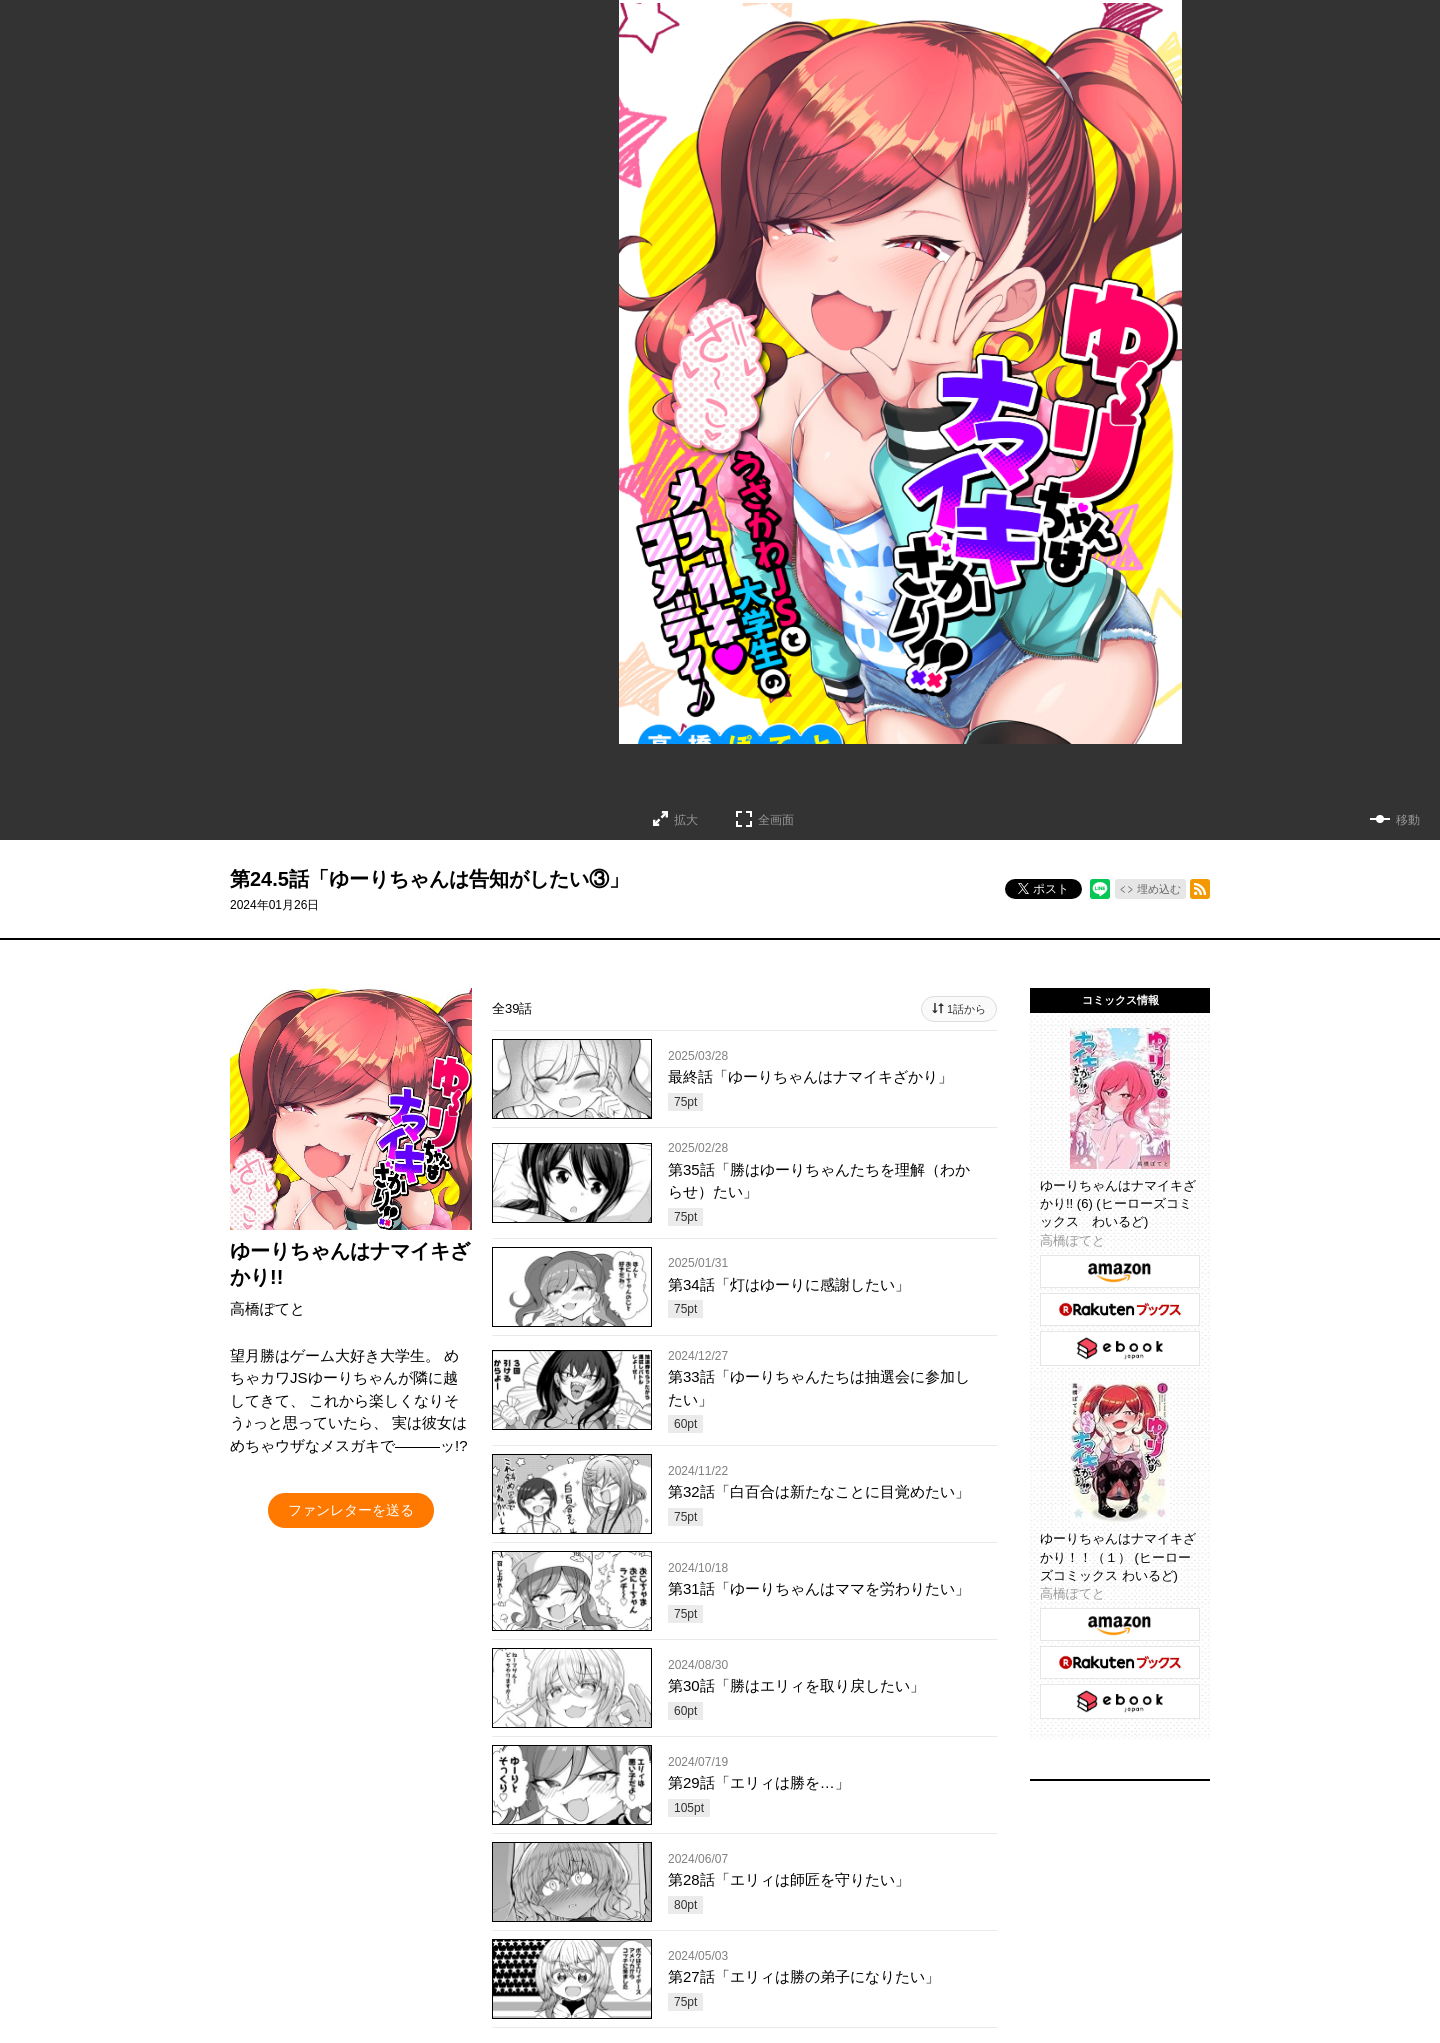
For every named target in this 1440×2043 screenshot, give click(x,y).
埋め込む (1159, 889)
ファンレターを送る (351, 1510)
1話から (966, 1009)
